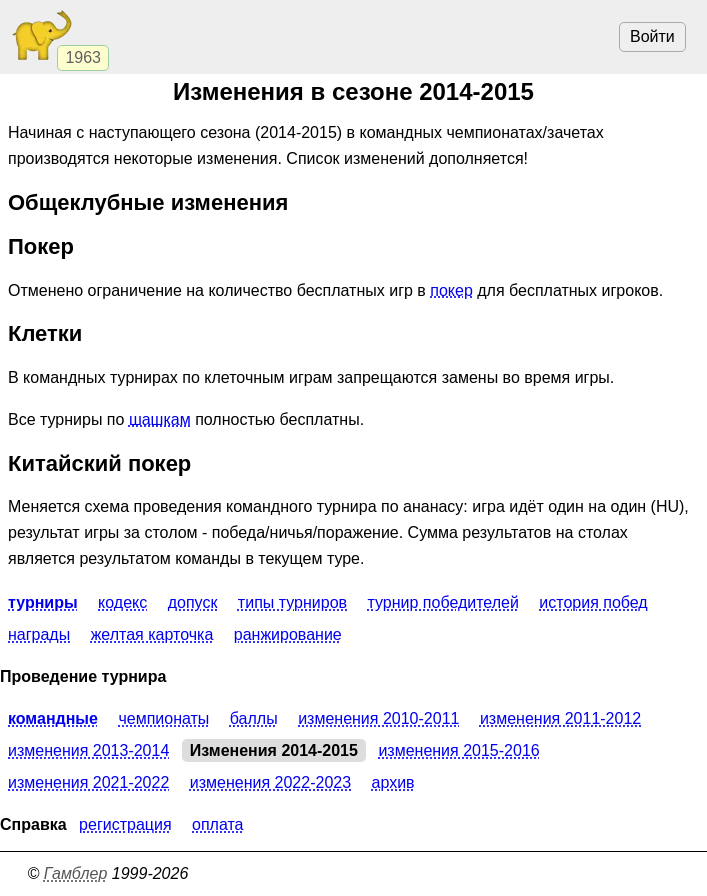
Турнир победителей (442, 602)
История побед (593, 602)
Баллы (254, 718)
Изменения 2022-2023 (270, 782)
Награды (39, 634)
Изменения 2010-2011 (378, 718)
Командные (53, 718)
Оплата (218, 824)
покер (451, 290)
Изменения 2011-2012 (560, 718)
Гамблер (76, 873)
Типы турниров (292, 602)
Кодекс (122, 602)
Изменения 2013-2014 (88, 750)
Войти (652, 36)
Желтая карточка (152, 634)
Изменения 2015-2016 (458, 750)
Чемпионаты (163, 718)
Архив (393, 782)
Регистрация (125, 824)
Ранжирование (288, 634)
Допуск (193, 602)
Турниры (43, 602)
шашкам (160, 419)
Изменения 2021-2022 (88, 782)
